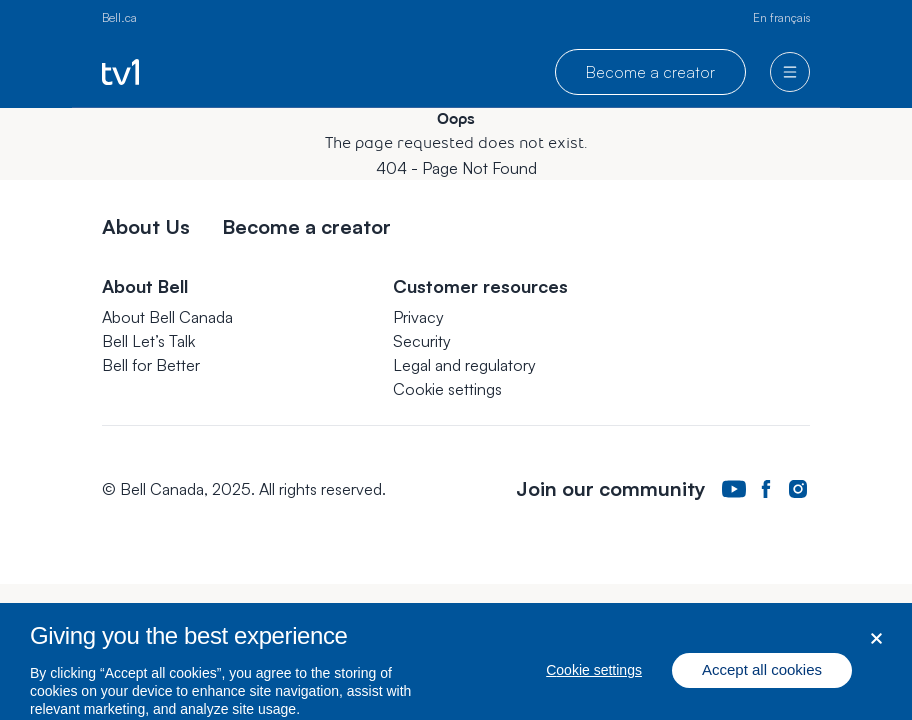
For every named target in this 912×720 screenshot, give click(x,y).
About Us (146, 226)
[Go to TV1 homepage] (120, 72)
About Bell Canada (167, 317)
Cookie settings (447, 389)
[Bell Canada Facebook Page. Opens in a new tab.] (766, 489)
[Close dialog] (876, 646)
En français (781, 17)
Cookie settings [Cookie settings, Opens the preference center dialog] (594, 679)
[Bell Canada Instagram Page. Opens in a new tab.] (798, 489)
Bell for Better (151, 365)
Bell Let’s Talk (148, 341)
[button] (447, 389)
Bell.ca (119, 17)
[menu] (790, 72)
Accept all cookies (762, 678)
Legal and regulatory (464, 365)
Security (422, 341)
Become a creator (650, 72)
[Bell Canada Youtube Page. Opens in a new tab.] (734, 489)
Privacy (418, 317)
